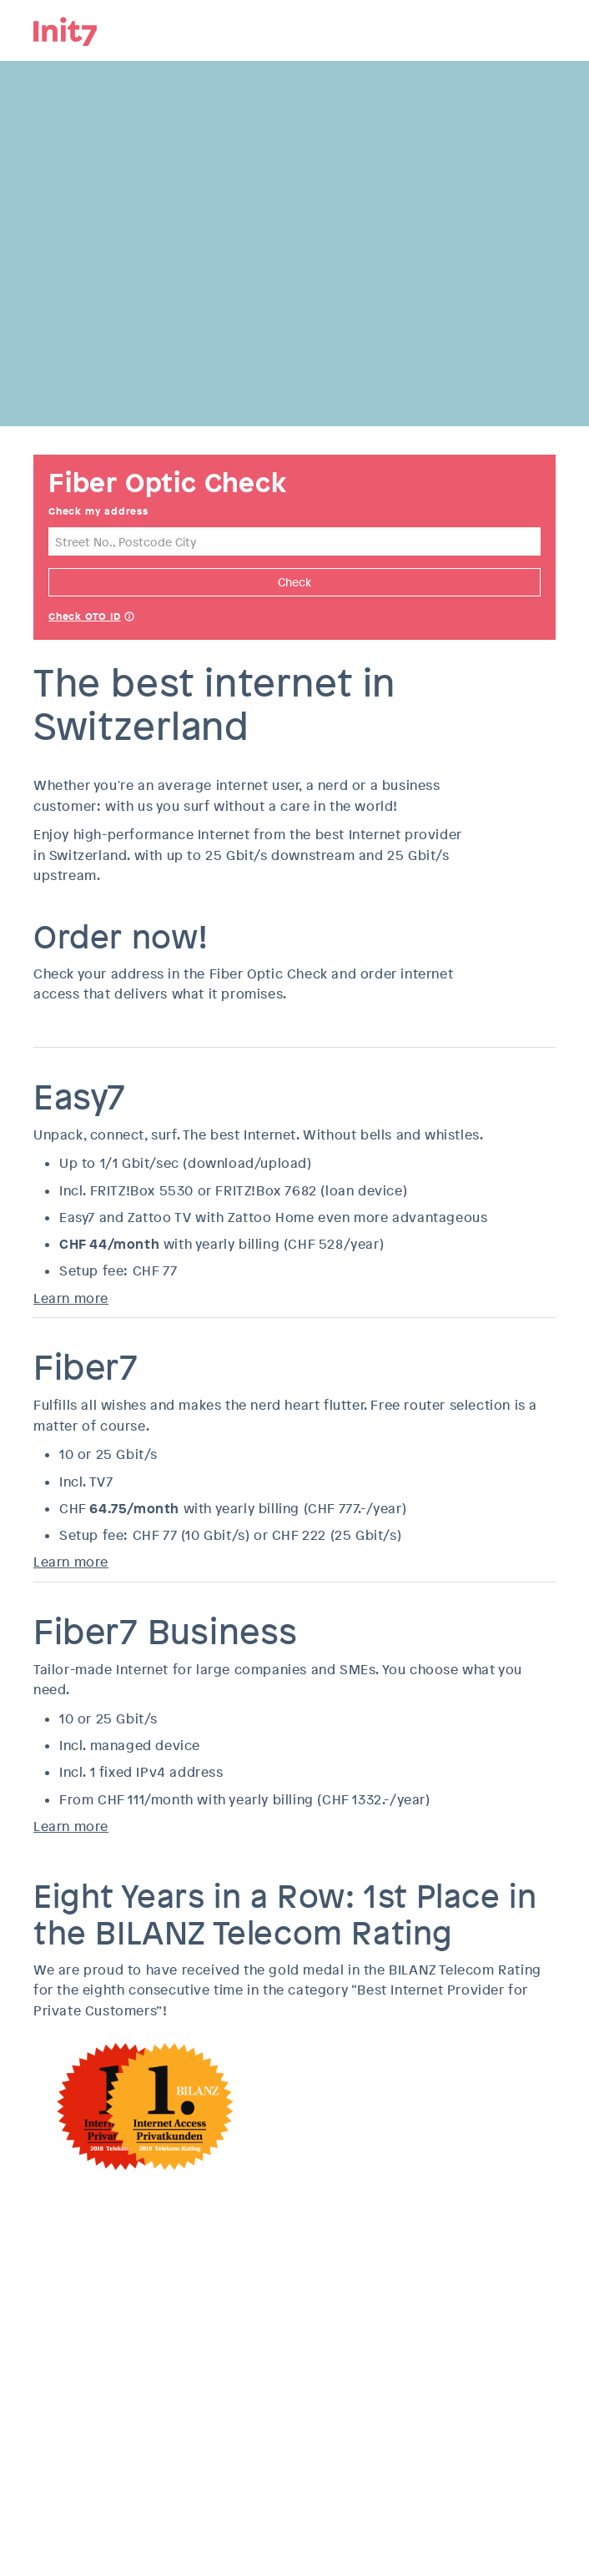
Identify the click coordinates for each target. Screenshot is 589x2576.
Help (129, 618)
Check (294, 582)
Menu (543, 29)
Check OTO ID (84, 616)
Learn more (70, 1298)
